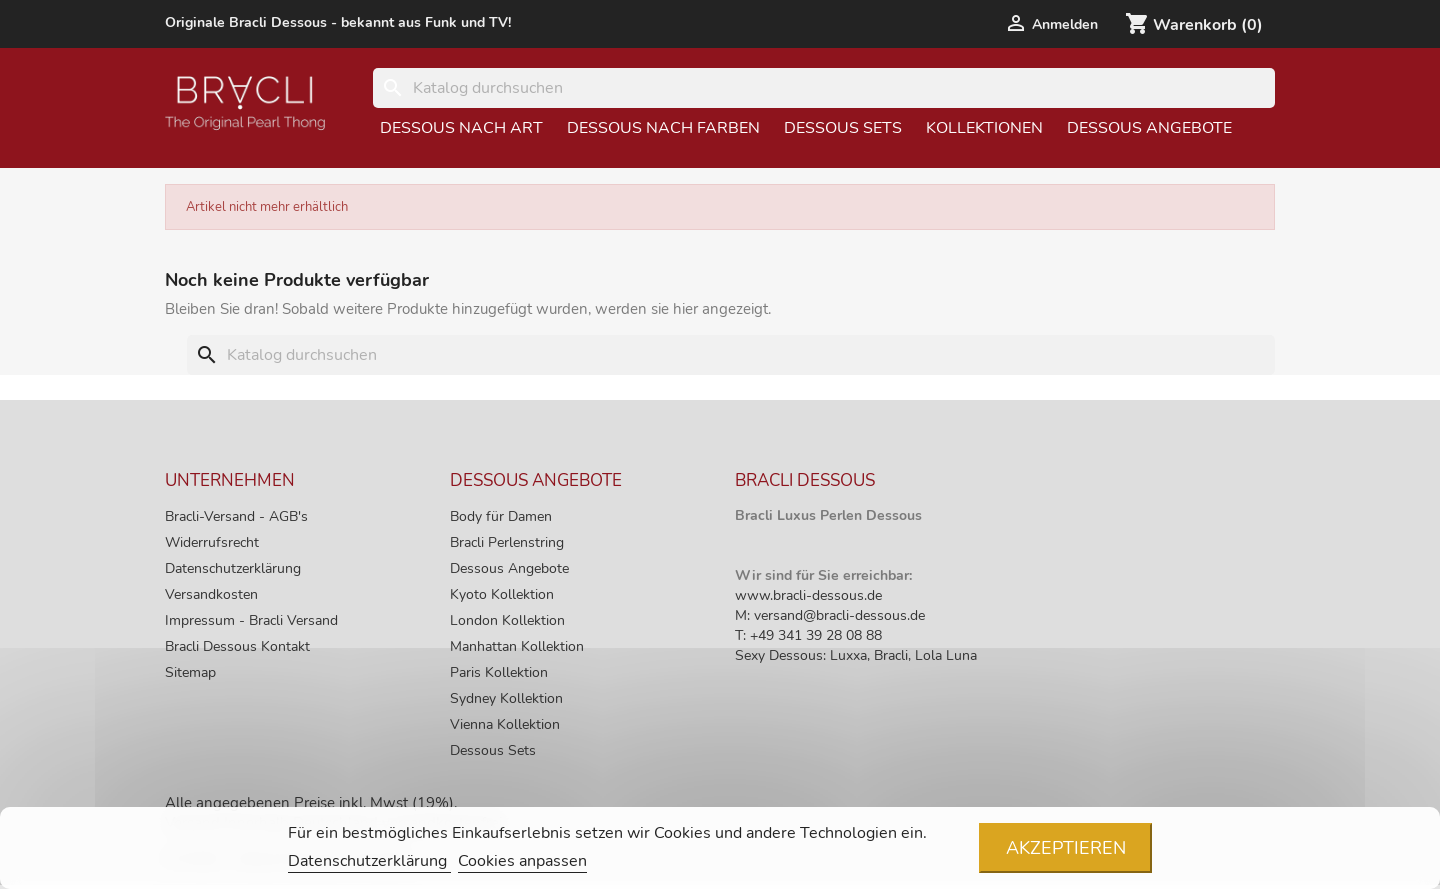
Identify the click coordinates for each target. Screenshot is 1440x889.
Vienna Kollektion (505, 724)
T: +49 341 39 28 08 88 (808, 635)
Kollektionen (984, 128)
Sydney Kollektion (506, 698)
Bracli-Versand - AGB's (236, 516)
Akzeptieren (1066, 848)
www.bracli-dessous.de (808, 595)
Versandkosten (211, 594)
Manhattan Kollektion (517, 646)
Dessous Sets (843, 128)
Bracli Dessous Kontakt (237, 646)
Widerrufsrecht (212, 542)
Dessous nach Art (461, 128)
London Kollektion (507, 620)
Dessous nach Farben (663, 128)
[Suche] (824, 88)
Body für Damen (501, 516)
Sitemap (190, 672)
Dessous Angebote (1149, 128)
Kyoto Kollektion (502, 594)
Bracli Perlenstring (507, 542)
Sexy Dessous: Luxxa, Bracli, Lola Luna (856, 655)
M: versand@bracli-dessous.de (830, 615)
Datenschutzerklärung (233, 568)
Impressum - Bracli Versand (251, 620)
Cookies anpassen (522, 861)
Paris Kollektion (499, 672)
